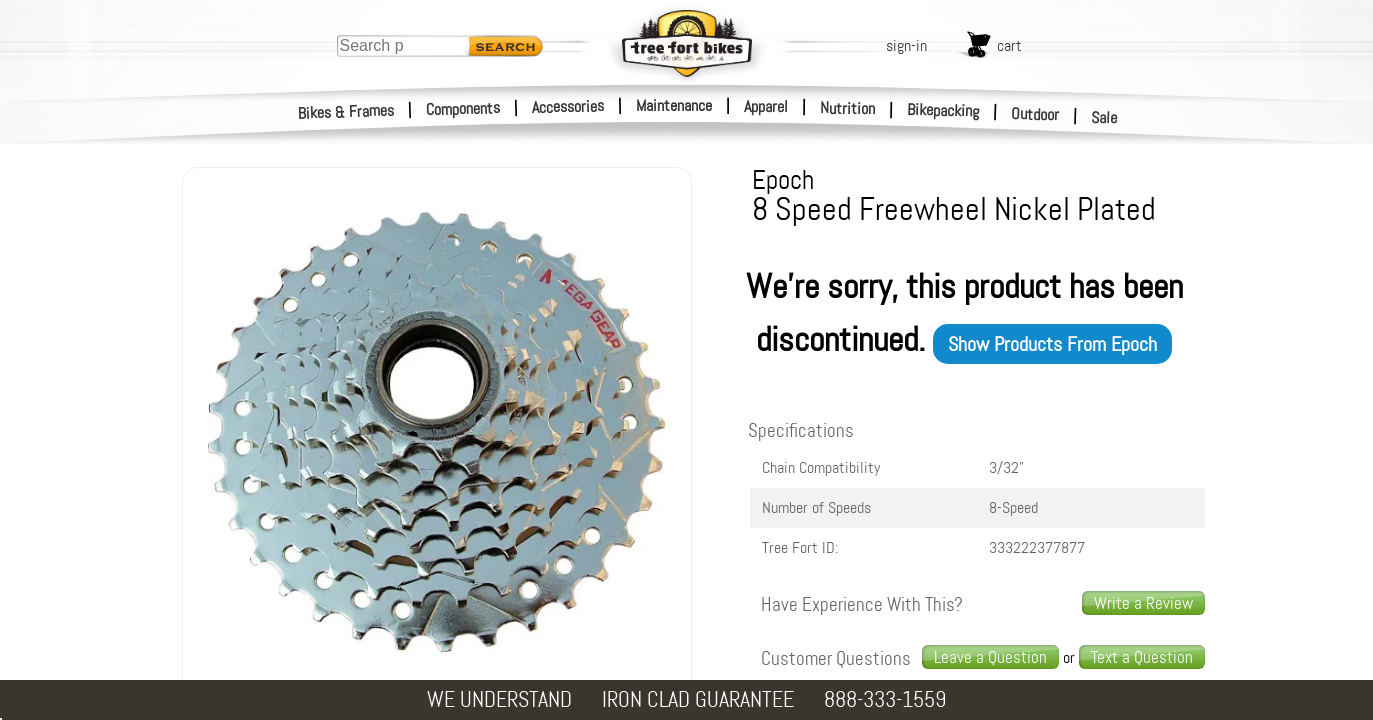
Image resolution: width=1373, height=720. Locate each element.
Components (463, 108)
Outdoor (1035, 114)
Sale (1104, 118)
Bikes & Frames (346, 112)
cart (1009, 45)
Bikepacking (943, 110)
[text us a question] (1142, 657)
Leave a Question (990, 657)
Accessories (568, 106)
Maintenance (674, 105)
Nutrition (847, 108)
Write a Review (1143, 603)
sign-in (906, 45)
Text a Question (1142, 657)
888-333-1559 (885, 699)
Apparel (766, 106)
